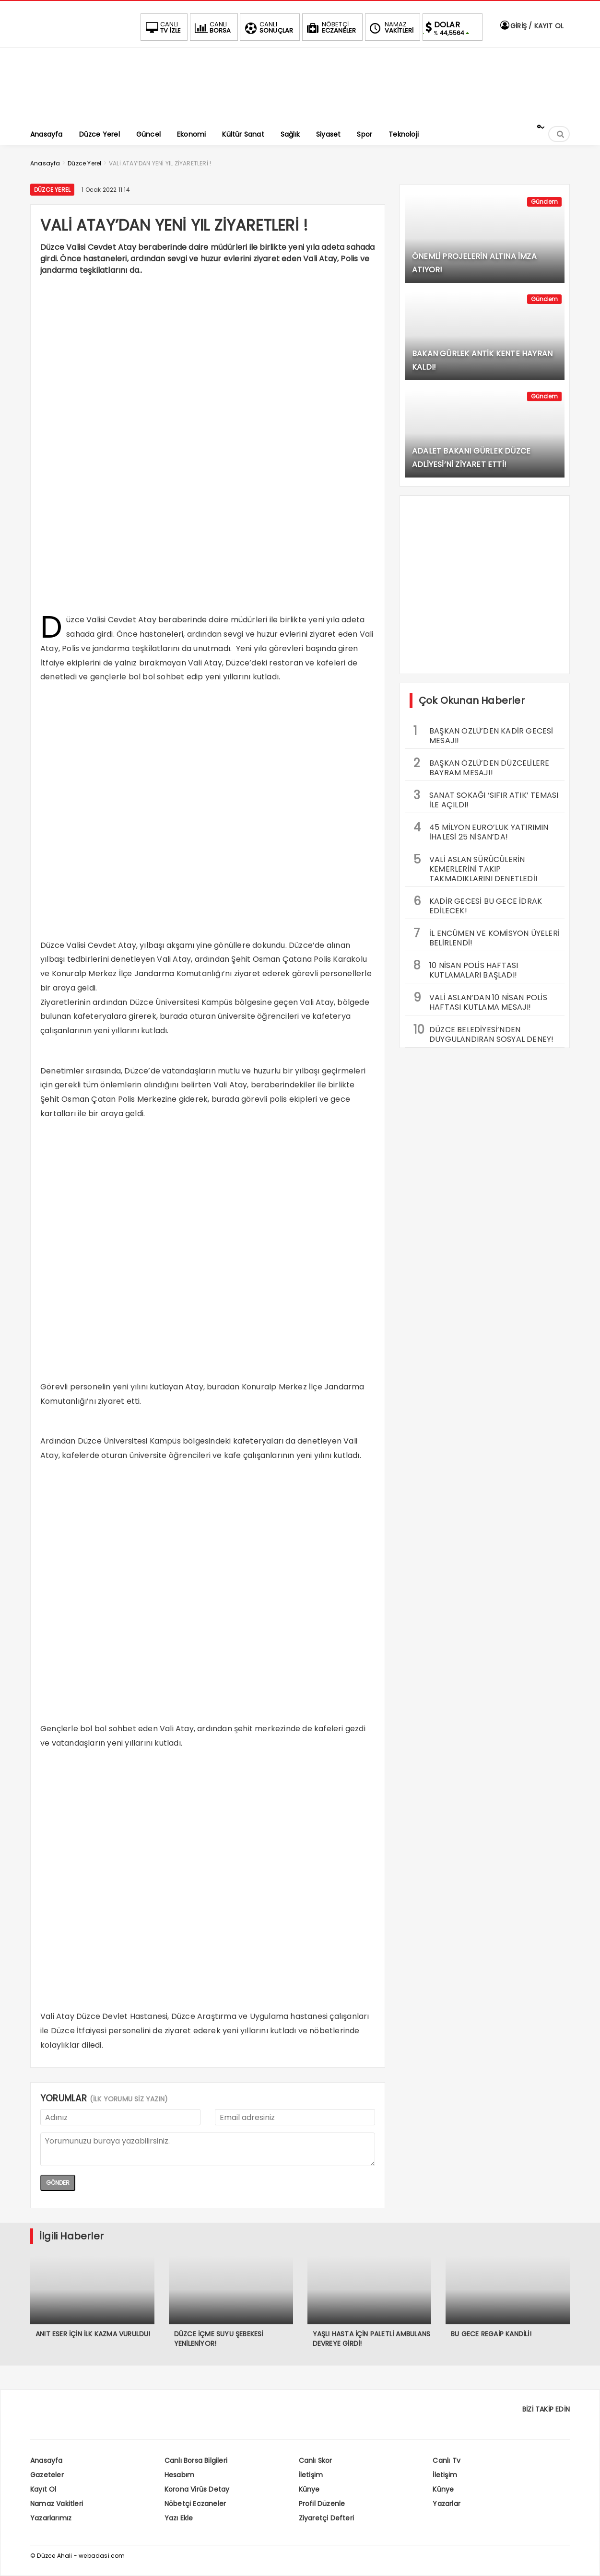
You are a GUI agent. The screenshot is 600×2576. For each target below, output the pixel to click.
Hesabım (179, 2475)
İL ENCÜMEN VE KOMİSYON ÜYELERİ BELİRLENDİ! (486, 936)
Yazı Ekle (179, 2518)
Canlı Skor (315, 2460)
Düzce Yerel (52, 190)
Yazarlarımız (50, 2518)
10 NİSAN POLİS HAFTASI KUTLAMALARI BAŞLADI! (465, 968)
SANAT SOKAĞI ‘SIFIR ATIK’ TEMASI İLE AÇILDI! (485, 798)
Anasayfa (46, 2460)
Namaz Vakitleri (56, 2503)
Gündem (544, 202)
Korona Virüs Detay (197, 2489)
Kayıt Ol (43, 2489)
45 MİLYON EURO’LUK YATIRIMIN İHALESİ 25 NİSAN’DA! (481, 830)
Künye (309, 2489)
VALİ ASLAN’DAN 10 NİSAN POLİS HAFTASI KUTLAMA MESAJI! (480, 1001)
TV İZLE (162, 27)
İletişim (311, 2475)
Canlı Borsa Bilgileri (196, 2460)
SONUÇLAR (268, 27)
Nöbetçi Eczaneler (195, 2503)
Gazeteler (47, 2475)
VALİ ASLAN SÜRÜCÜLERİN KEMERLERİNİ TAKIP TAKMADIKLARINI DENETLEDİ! (475, 867)
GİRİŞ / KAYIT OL (531, 26)
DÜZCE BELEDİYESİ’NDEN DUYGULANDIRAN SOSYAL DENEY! (483, 1033)
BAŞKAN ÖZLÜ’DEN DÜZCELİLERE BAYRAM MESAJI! (481, 766)
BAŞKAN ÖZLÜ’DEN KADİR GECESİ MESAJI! (483, 734)
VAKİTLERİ (391, 27)
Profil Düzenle (322, 2503)
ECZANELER (330, 27)
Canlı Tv (446, 2460)
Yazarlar (446, 2503)
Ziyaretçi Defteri (326, 2518)
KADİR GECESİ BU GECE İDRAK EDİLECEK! (477, 904)
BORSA (212, 27)
